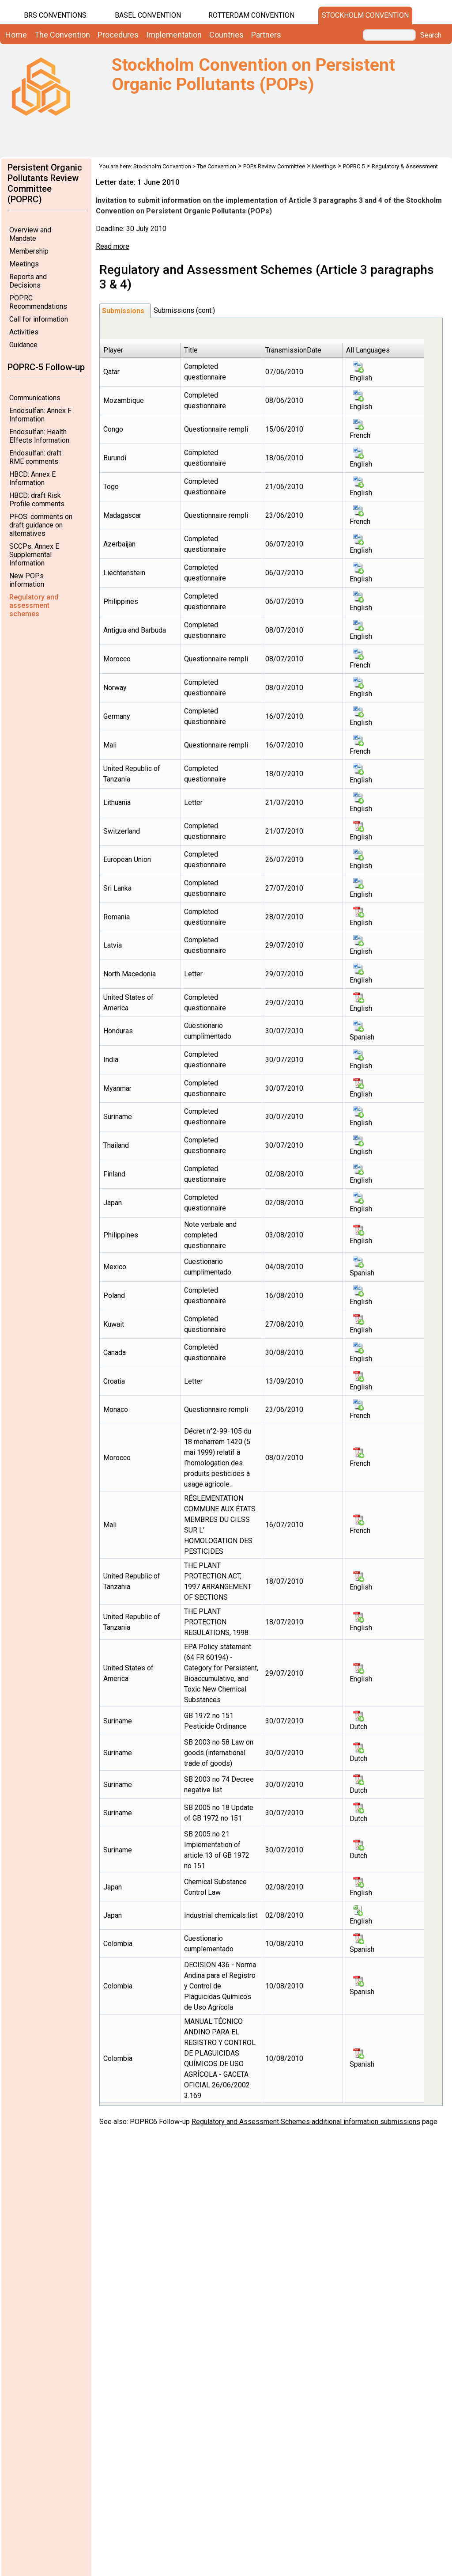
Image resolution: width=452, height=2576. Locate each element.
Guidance (23, 345)
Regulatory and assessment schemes (33, 605)
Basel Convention (148, 15)
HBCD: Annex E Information (32, 478)
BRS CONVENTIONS (55, 15)
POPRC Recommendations (38, 302)
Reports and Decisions (28, 281)
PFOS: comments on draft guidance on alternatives (40, 525)
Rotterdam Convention (251, 15)
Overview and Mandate (30, 234)
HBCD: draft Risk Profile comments (36, 499)
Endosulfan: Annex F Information (40, 414)
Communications (34, 398)
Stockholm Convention (365, 15)
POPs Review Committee (274, 166)
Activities (23, 332)
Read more (112, 246)
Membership (29, 251)
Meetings (24, 264)
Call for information (38, 319)
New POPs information (26, 580)
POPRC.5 (354, 166)
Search (430, 35)
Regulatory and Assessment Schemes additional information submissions (306, 2121)
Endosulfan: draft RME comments (35, 457)
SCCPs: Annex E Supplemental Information (34, 554)
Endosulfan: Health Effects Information (39, 436)
